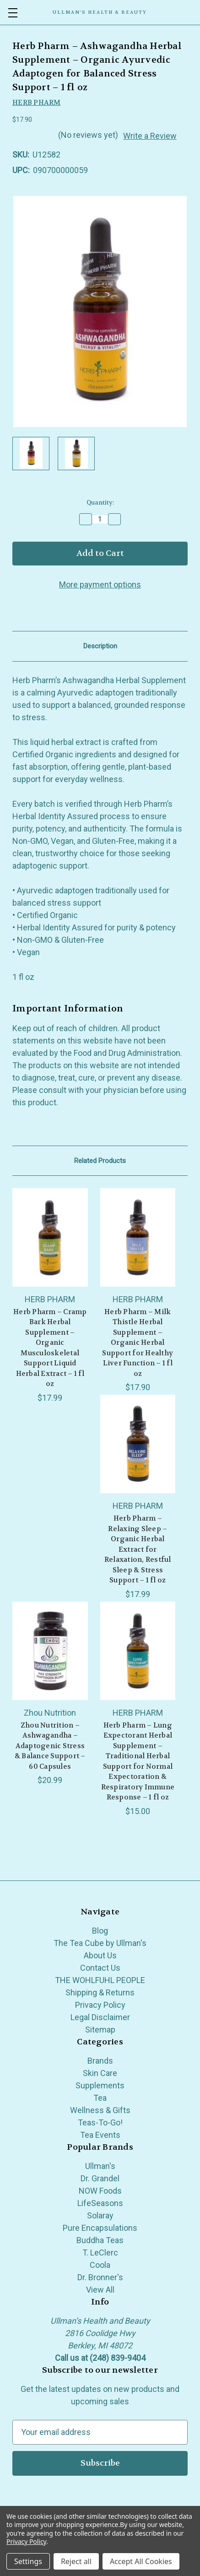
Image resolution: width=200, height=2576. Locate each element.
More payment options (100, 584)
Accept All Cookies (141, 2561)
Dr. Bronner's (100, 2277)
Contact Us (100, 1968)
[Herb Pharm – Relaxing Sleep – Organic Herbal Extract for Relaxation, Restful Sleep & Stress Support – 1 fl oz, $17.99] (138, 1444)
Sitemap (100, 2029)
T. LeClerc (100, 2252)
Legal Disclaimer (100, 2017)
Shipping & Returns (100, 1992)
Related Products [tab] (100, 1161)
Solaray (100, 2215)
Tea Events (100, 2135)
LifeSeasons (100, 2203)
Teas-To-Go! (100, 2122)
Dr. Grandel (100, 2178)
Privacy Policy (100, 2005)
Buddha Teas (100, 2240)
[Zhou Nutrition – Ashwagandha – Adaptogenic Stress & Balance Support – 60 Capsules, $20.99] (50, 1651)
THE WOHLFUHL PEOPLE (100, 1980)
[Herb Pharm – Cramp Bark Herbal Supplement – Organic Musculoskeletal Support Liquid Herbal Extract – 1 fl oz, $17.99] (50, 1237)
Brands (100, 2060)
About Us (100, 1955)
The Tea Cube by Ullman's (100, 1943)
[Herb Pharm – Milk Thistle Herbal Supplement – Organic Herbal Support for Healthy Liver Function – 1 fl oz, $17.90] (138, 1237)
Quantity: (100, 502)
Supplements (100, 2085)
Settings (28, 2561)
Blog (100, 1930)
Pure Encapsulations (100, 2228)
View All (100, 2289)
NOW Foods (100, 2191)
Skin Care (100, 2073)
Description (100, 646)
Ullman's (100, 2166)
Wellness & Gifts (100, 2110)
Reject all (76, 2561)
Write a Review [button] (150, 136)
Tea (100, 2098)
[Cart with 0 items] (193, 12)
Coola (100, 2265)
